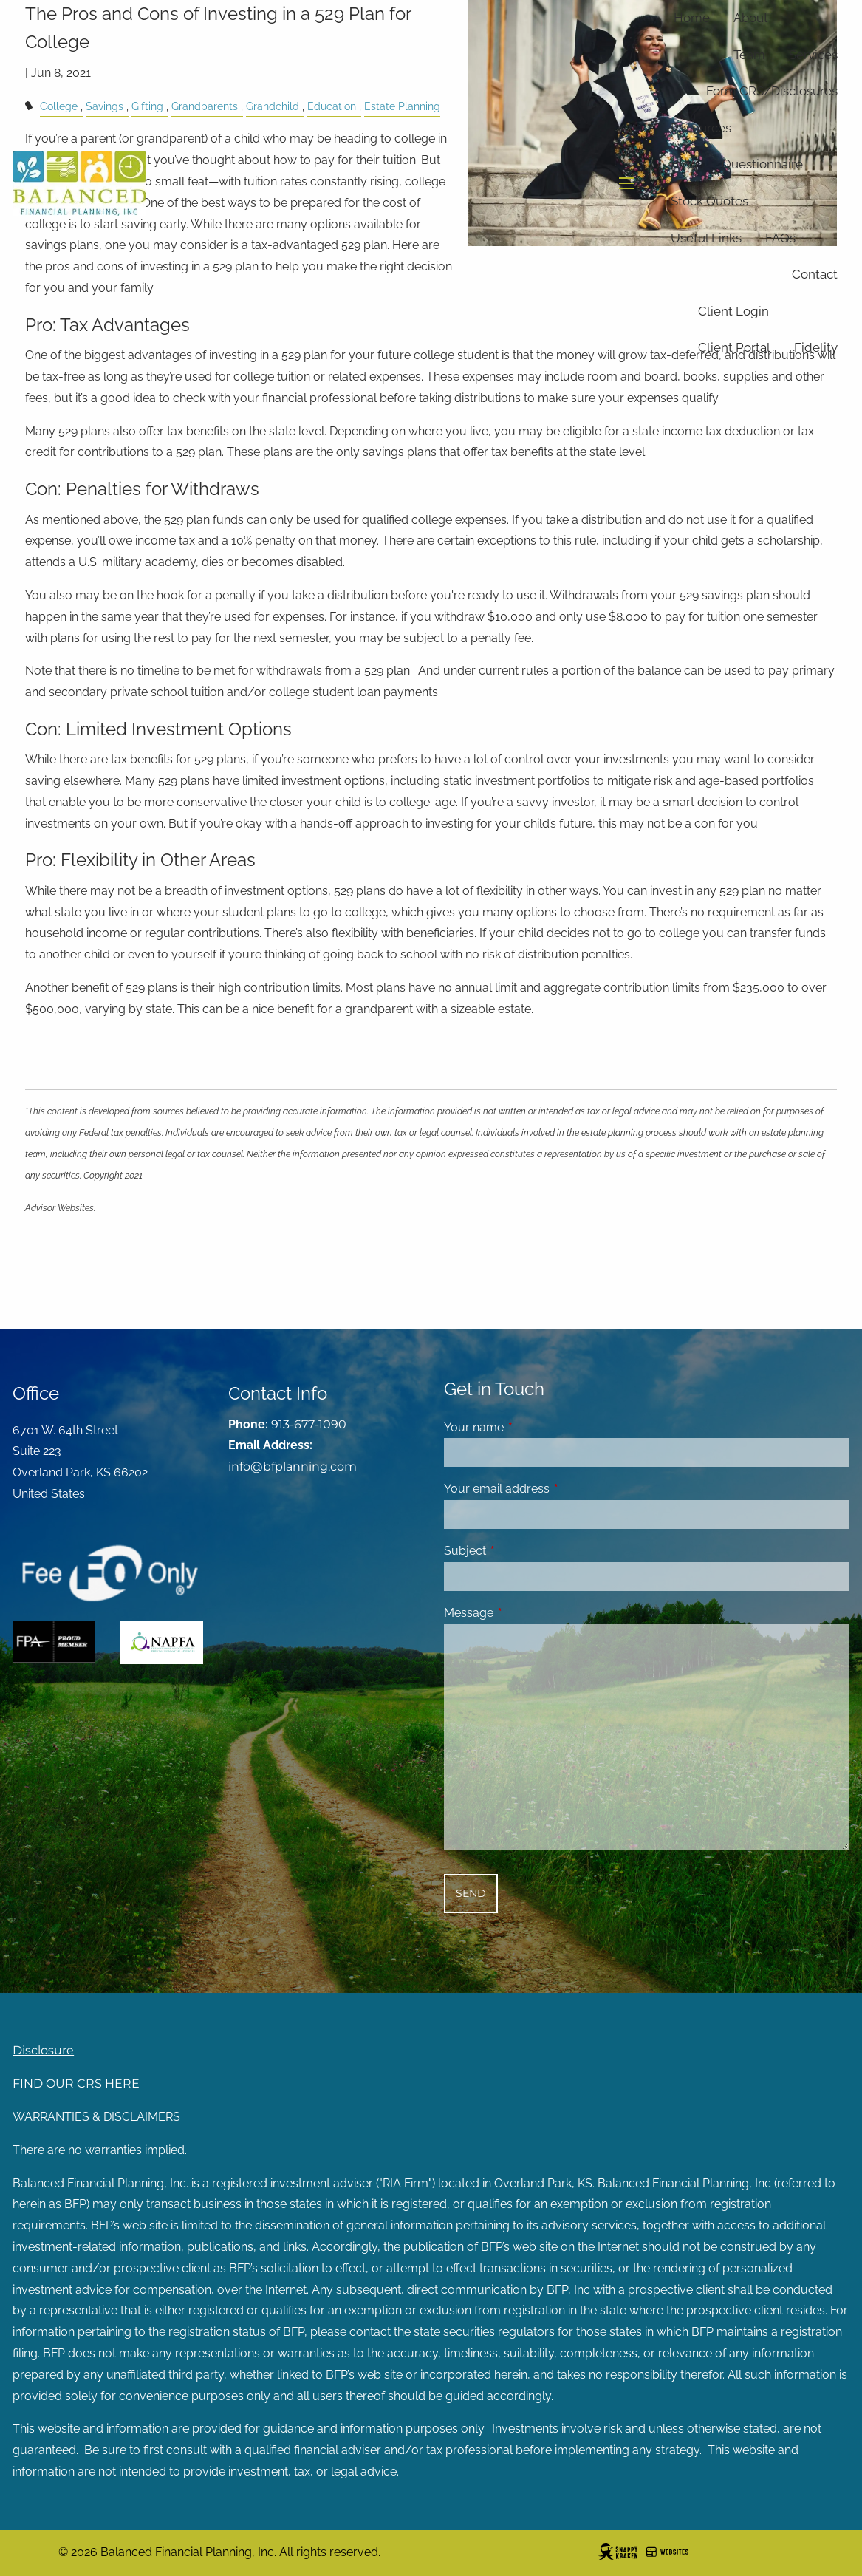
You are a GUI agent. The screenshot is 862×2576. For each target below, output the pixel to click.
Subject (522, 1551)
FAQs (780, 238)
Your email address (553, 1489)
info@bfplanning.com (292, 1466)
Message (525, 1613)
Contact (815, 274)
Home (692, 17)
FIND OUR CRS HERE (76, 2083)
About (750, 17)
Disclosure (43, 2050)
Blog (684, 164)
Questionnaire (762, 164)
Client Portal (734, 347)
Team (749, 54)
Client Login (733, 311)
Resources (701, 127)
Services (813, 54)
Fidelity (816, 347)
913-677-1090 (308, 1424)
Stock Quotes (709, 201)
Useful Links (706, 238)
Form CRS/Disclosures (772, 91)
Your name (531, 1427)
